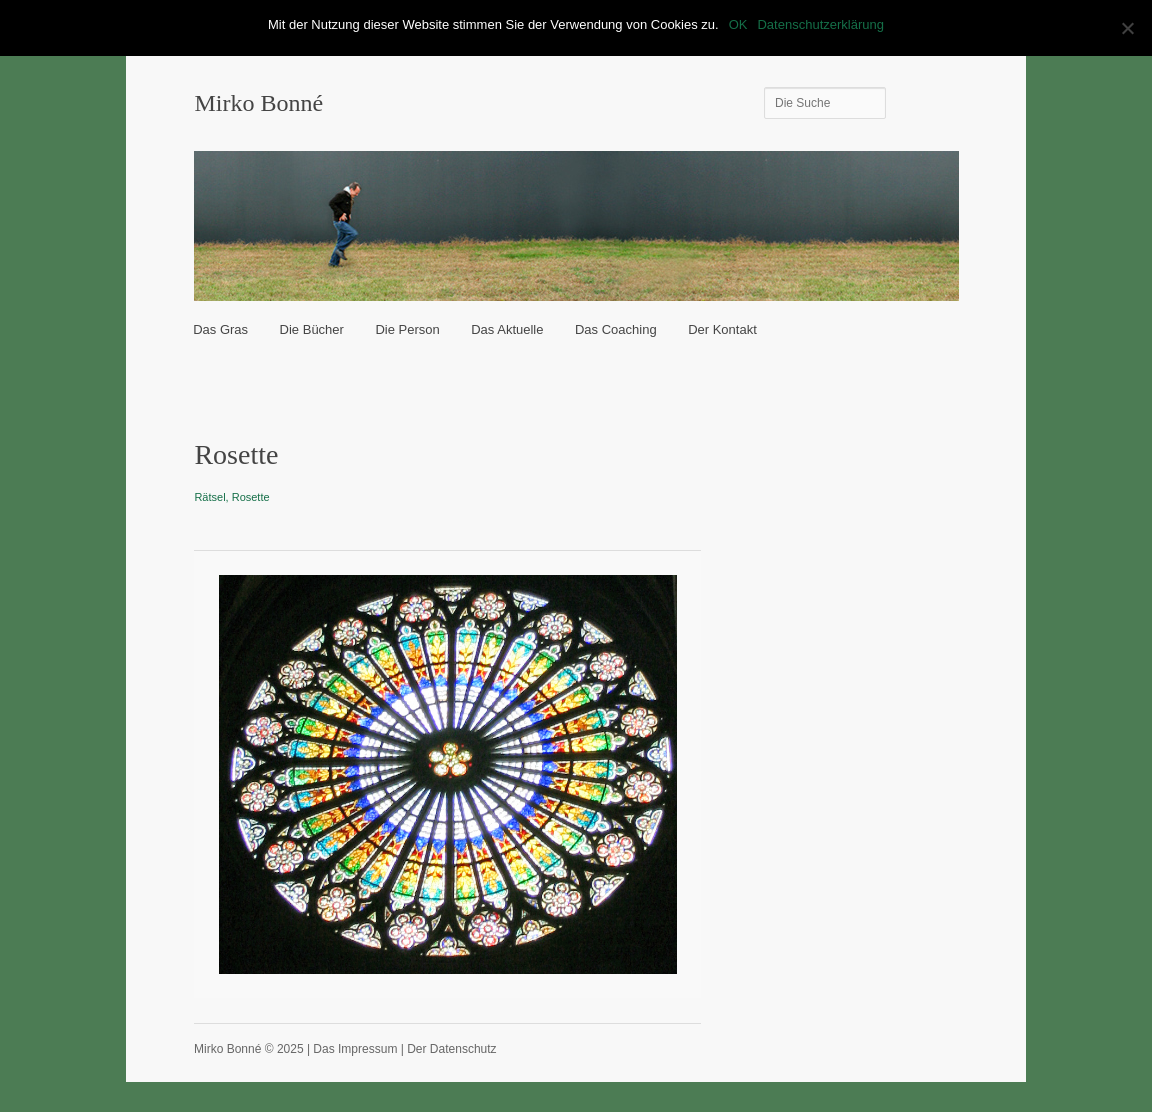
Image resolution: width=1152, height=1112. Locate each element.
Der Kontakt (722, 329)
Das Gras (220, 329)
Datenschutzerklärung (820, 24)
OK (738, 24)
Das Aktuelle (507, 329)
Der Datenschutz (451, 1049)
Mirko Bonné (258, 103)
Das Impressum (355, 1049)
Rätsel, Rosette (231, 497)
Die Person (407, 329)
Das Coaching (616, 329)
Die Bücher (312, 329)
